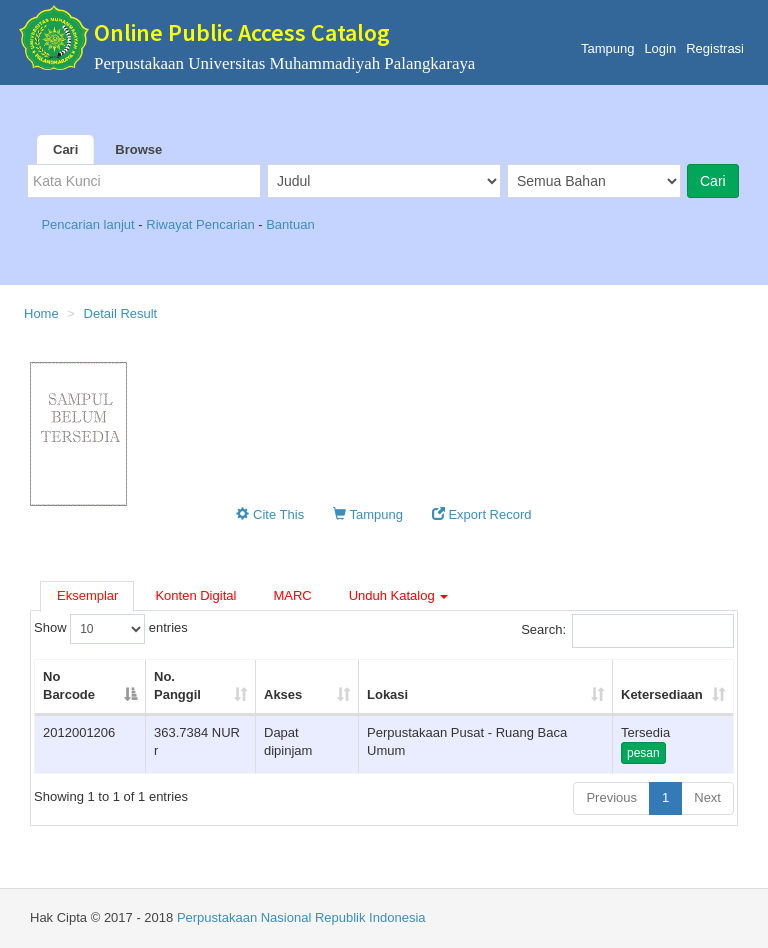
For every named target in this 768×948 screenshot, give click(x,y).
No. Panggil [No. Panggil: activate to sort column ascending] (177, 686)
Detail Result (121, 313)
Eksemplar (87, 595)
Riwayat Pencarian (202, 224)
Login (660, 48)
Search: (627, 631)
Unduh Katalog (399, 595)
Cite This (270, 514)
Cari (65, 149)
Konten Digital (195, 595)
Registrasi (715, 48)
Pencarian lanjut (89, 224)
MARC (292, 595)
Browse (138, 149)
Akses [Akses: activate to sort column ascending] (283, 694)
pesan (643, 753)
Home (41, 313)
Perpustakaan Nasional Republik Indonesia (301, 917)
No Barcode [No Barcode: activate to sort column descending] (69, 686)
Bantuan (290, 224)
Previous (611, 797)
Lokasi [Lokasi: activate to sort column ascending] (387, 694)
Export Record (482, 514)
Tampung (607, 48)
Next (707, 797)
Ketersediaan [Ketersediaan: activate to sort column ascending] (662, 694)
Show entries (111, 629)
